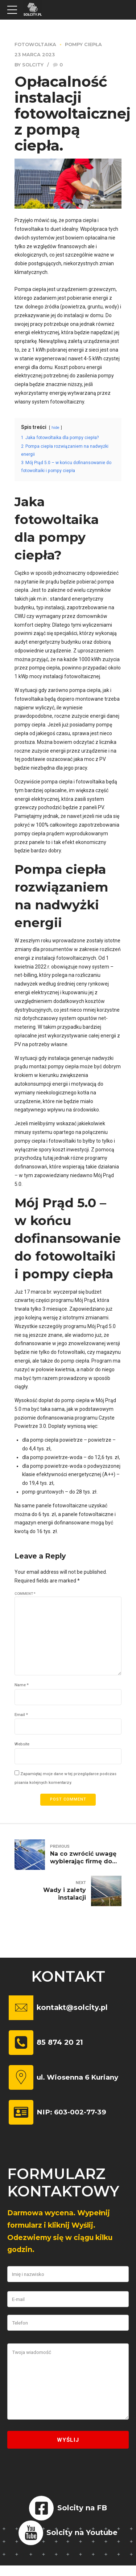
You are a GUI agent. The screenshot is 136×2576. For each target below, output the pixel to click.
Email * (21, 1718)
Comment (25, 1593)
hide (55, 427)
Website (22, 1747)
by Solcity (29, 64)
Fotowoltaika (35, 44)
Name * (22, 1688)
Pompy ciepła (83, 44)
